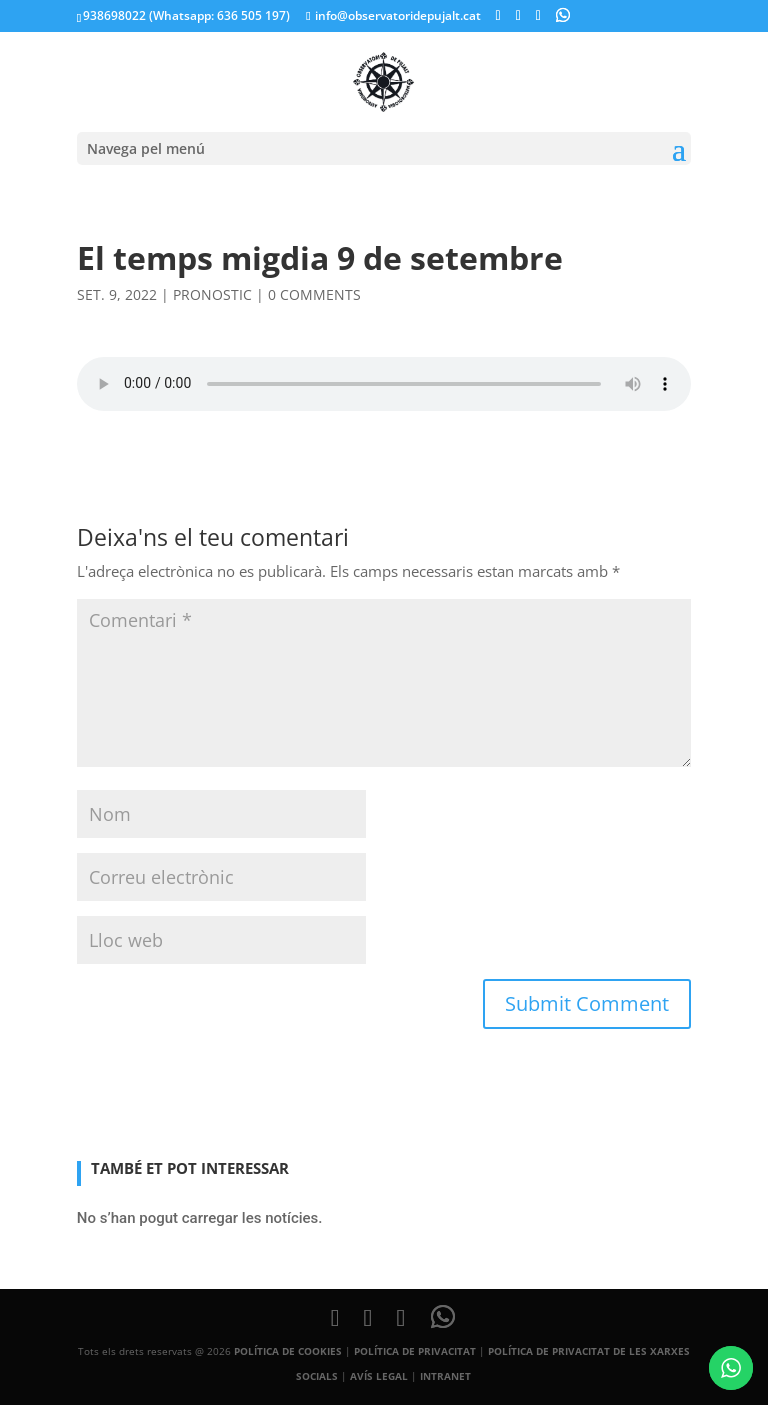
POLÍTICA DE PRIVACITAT (415, 1351)
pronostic (212, 294)
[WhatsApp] (563, 15)
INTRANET (445, 1376)
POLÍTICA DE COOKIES (288, 1351)
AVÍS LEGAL (379, 1376)
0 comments (314, 294)
